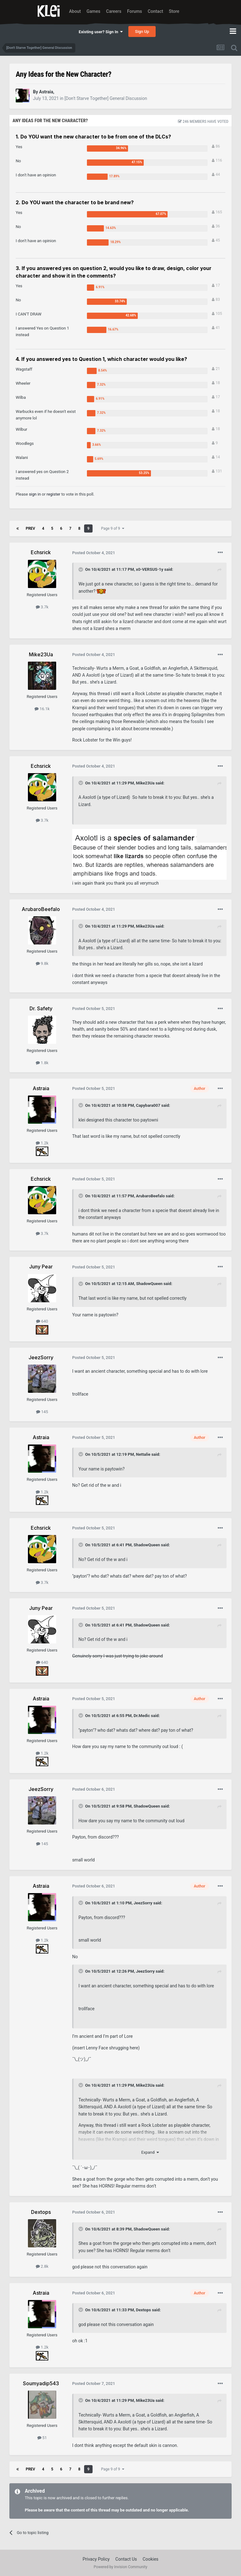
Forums (134, 11)
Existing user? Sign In (101, 31)
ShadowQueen (149, 1283)
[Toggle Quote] (81, 569)
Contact (155, 11)
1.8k (42, 1062)
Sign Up (142, 31)
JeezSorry (143, 1903)
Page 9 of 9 (112, 528)
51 (42, 2437)
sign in (35, 494)
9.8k (42, 963)
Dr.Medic (142, 1715)
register (53, 494)
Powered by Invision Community (120, 2567)
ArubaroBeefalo (150, 1196)
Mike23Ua (145, 783)
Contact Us (126, 2559)
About (75, 11)
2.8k (42, 2266)
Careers (113, 11)
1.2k (42, 1143)
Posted (93, 552)
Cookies (150, 2559)
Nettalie (143, 1454)
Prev (30, 528)
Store (174, 11)
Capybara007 (148, 1105)
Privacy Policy (96, 2559)
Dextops (143, 2310)
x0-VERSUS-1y (149, 569)
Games (93, 11)
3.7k (42, 607)
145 (42, 1411)
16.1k (42, 708)
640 (42, 1321)
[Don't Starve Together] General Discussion (105, 98)
